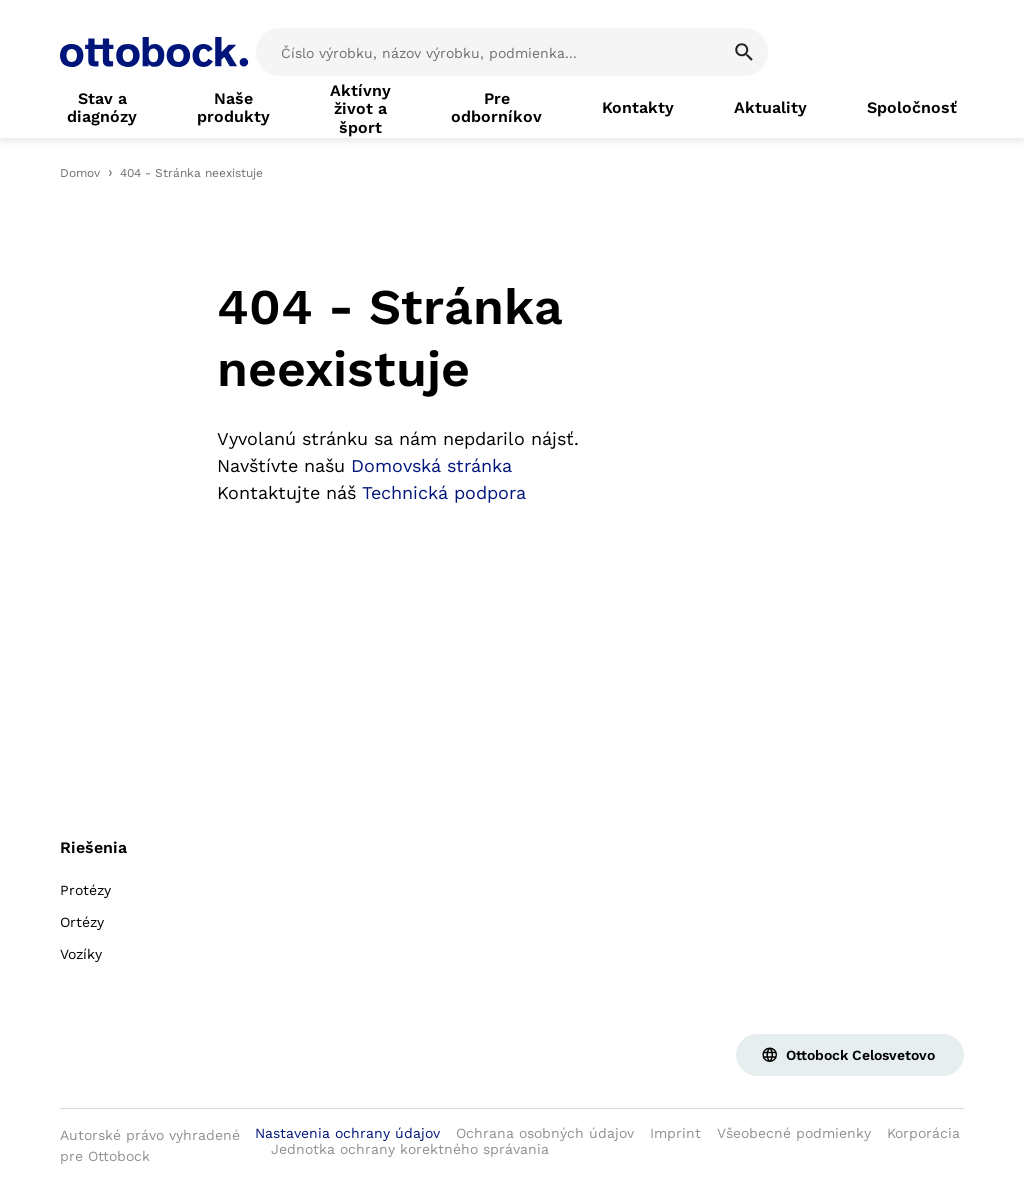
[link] (102, 108)
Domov (80, 173)
